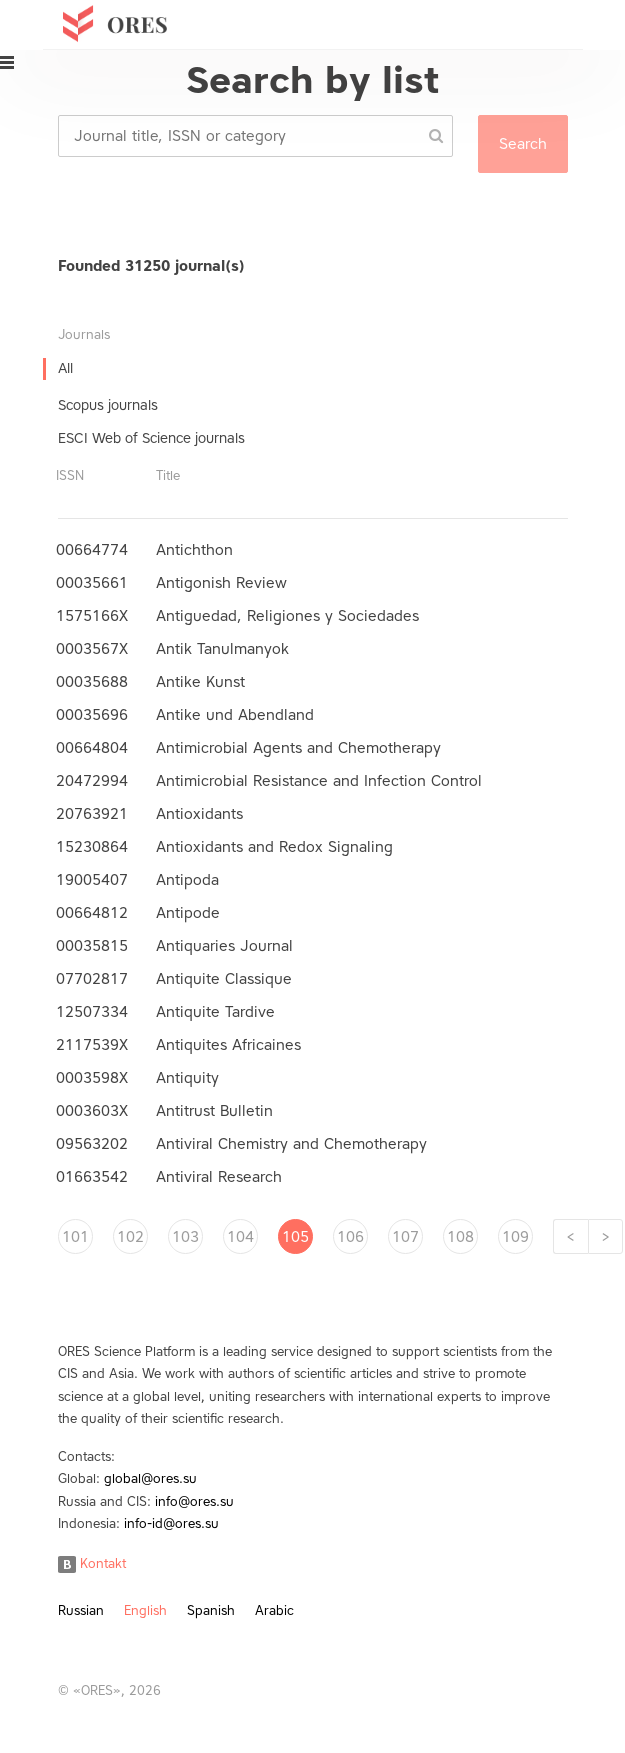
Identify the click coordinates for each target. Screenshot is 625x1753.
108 (460, 1237)
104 (240, 1237)
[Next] (605, 1236)
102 (130, 1237)
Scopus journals (108, 405)
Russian (81, 1610)
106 (350, 1237)
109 (515, 1237)
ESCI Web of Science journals (151, 438)
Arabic (274, 1610)
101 (75, 1237)
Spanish (211, 1610)
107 (405, 1237)
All (65, 368)
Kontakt (92, 1563)
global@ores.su (150, 1478)
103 (185, 1237)
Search (523, 144)
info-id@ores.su (171, 1523)
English (145, 1610)
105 (295, 1237)
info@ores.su (194, 1501)
